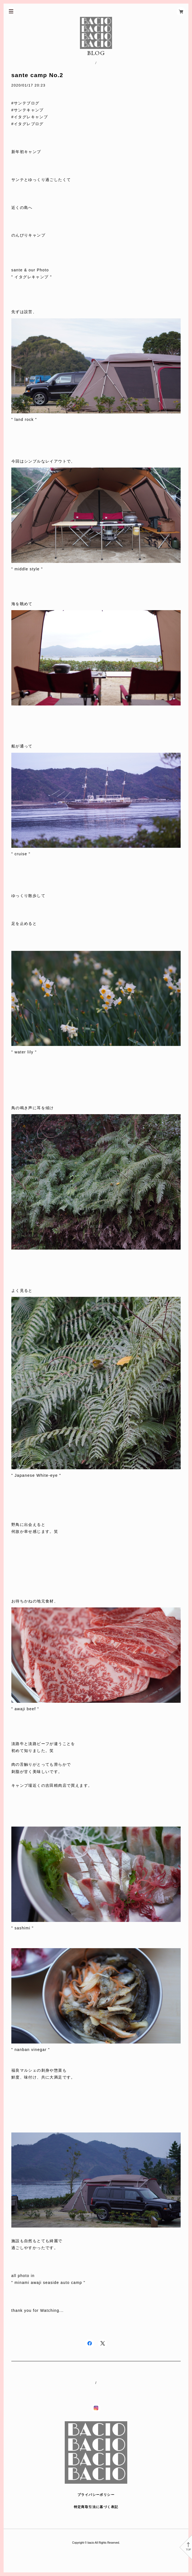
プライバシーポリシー (96, 2495)
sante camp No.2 (37, 75)
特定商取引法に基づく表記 (96, 2507)
